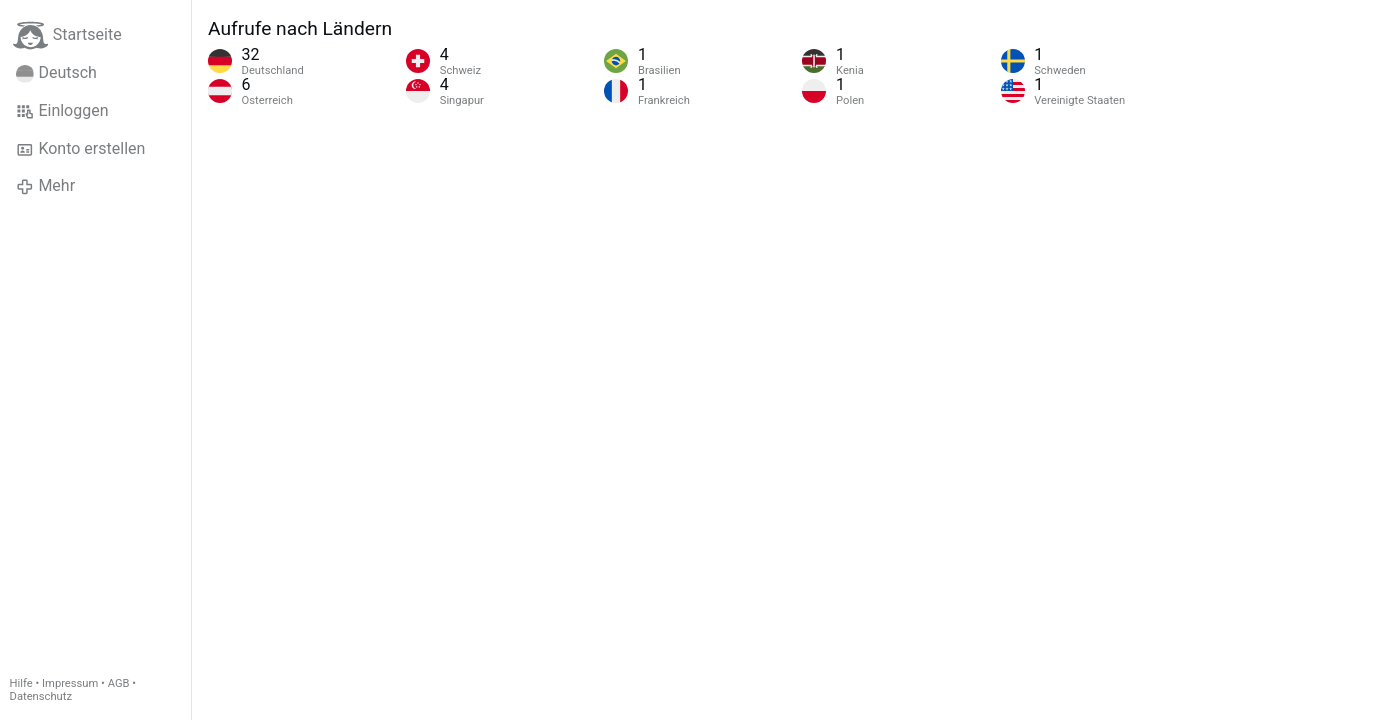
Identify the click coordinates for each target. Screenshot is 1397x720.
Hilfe (21, 683)
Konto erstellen (80, 149)
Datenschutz (41, 696)
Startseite (67, 35)
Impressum (70, 683)
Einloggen (62, 111)
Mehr (45, 186)
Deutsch (56, 73)
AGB (119, 683)
